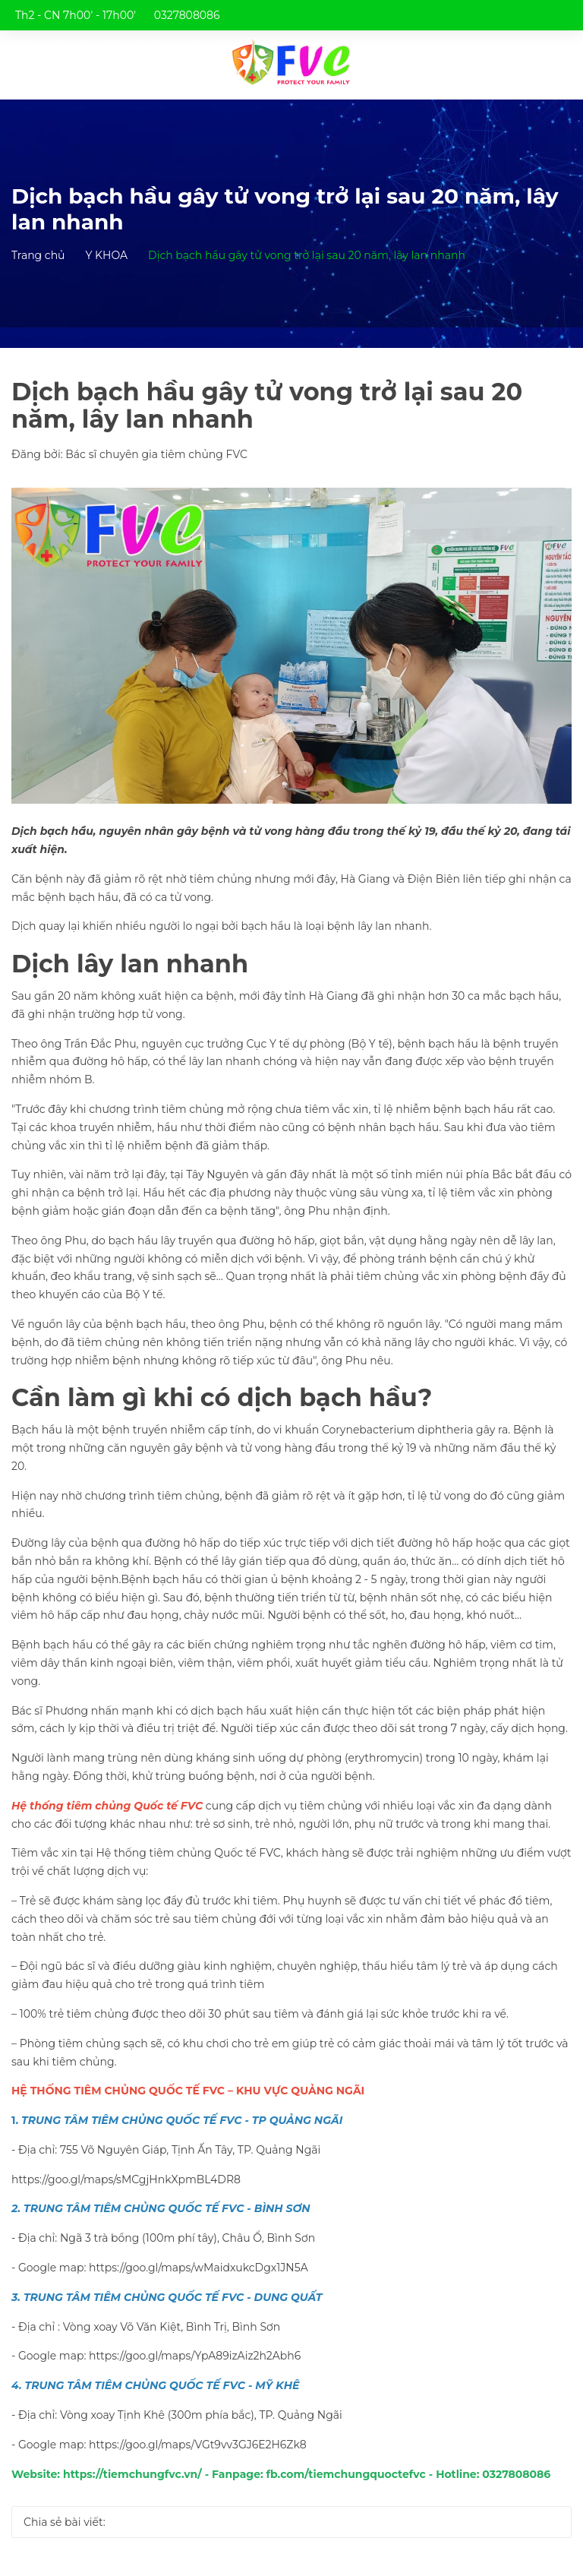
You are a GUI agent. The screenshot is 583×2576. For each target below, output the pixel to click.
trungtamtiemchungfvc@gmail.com (124, 45)
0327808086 (187, 15)
